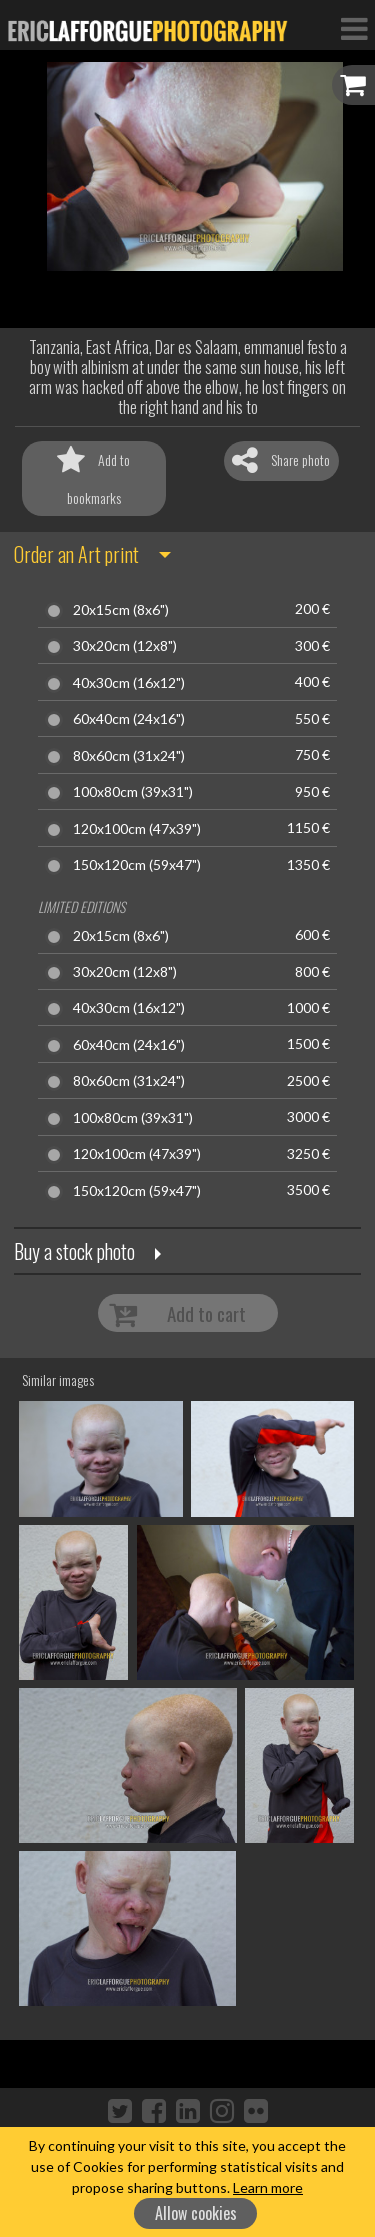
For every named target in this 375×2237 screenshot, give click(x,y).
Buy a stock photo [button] (74, 1251)
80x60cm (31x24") (129, 756)
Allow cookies (196, 2213)
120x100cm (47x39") (137, 829)
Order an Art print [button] (76, 554)
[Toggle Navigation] (354, 28)
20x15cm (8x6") (121, 610)
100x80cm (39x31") (133, 792)
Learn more (268, 2187)
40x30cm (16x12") (129, 683)
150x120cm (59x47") (137, 865)
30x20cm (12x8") (125, 646)
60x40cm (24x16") (129, 719)
